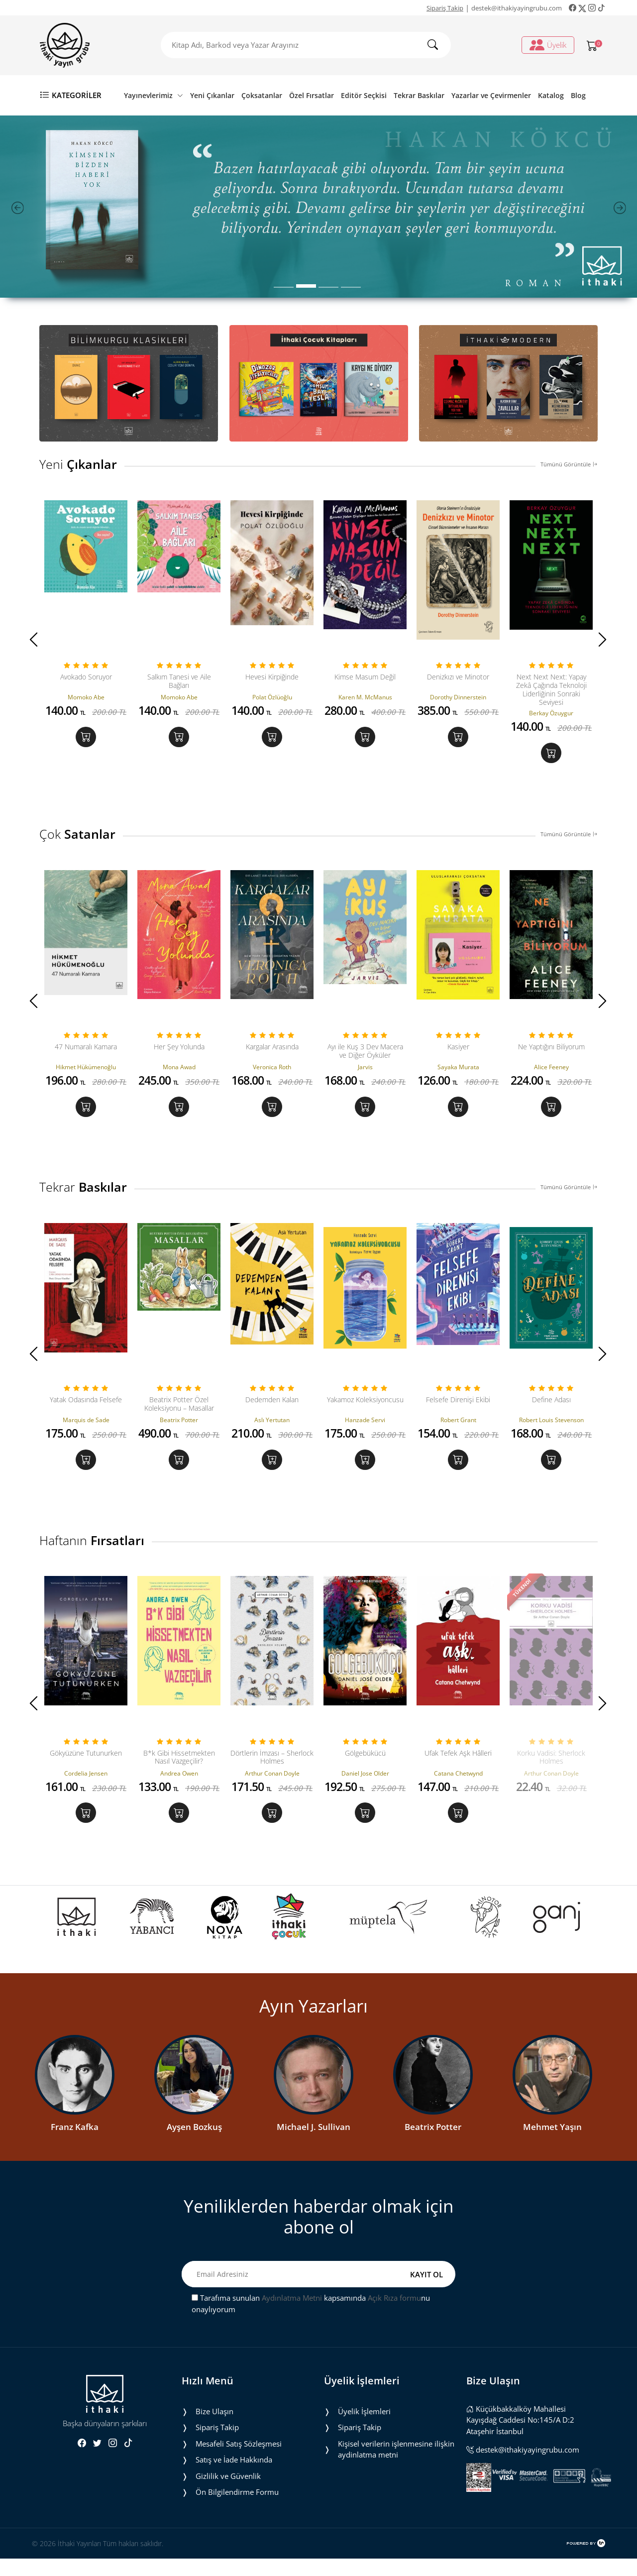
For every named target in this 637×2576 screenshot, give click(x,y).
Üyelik (548, 45)
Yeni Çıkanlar (212, 95)
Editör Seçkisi (364, 95)
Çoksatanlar (261, 95)
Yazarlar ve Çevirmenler (491, 95)
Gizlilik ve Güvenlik (228, 2493)
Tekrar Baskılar (419, 95)
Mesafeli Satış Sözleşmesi (239, 2461)
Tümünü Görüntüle (569, 464)
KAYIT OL (426, 2291)
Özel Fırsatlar (311, 95)
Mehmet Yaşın (552, 2144)
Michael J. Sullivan (313, 2144)
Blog (578, 95)
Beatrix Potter (433, 2144)
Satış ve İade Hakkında (234, 2477)
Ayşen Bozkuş (194, 2144)
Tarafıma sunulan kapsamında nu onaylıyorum (311, 2321)
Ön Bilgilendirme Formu (237, 2509)
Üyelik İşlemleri (364, 2429)
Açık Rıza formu (394, 2315)
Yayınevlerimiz (153, 95)
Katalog (551, 95)
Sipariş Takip (444, 7)
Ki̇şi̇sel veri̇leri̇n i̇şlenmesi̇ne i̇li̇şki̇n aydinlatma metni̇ (396, 2466)
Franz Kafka (75, 2144)
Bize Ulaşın (214, 2429)
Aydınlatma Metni (292, 2315)
